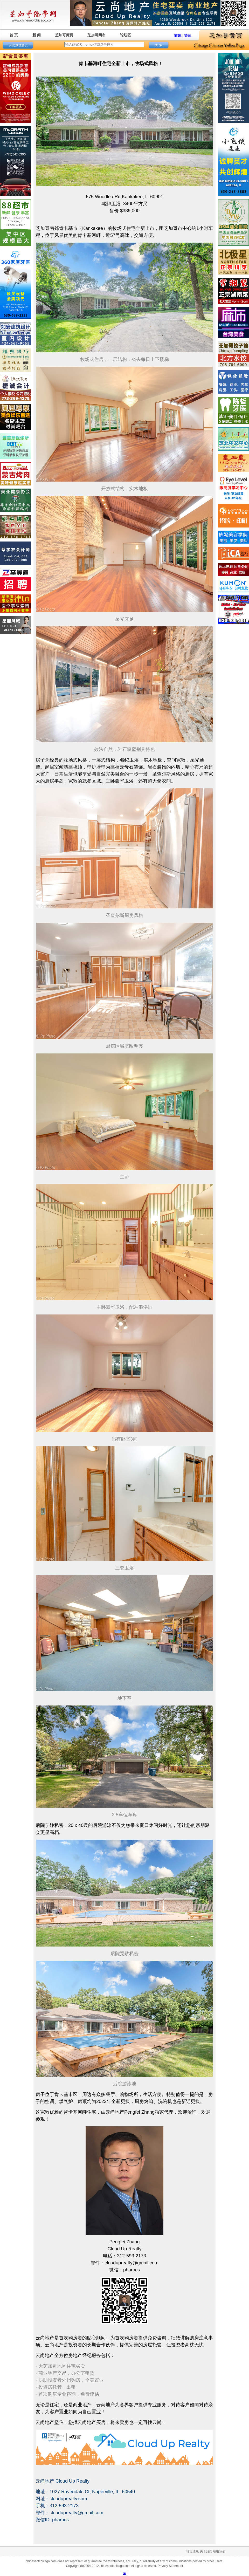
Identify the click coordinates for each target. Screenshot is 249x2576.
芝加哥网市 (96, 35)
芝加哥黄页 (64, 35)
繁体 (187, 35)
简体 (177, 35)
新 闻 (36, 35)
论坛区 (125, 35)
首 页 (14, 35)
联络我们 (219, 2551)
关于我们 (206, 2551)
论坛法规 (192, 2551)
